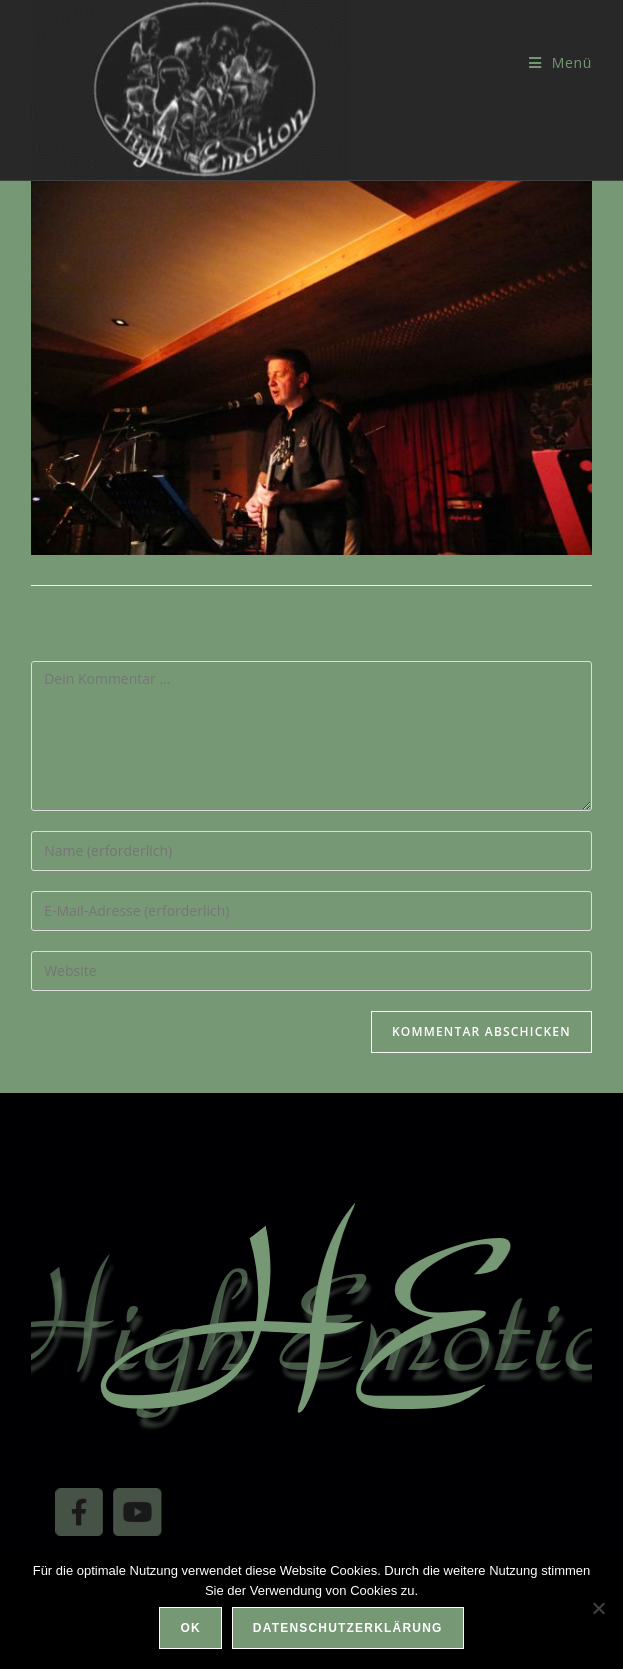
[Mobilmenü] (560, 62)
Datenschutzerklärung (348, 1628)
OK (190, 1628)
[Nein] (598, 1608)
